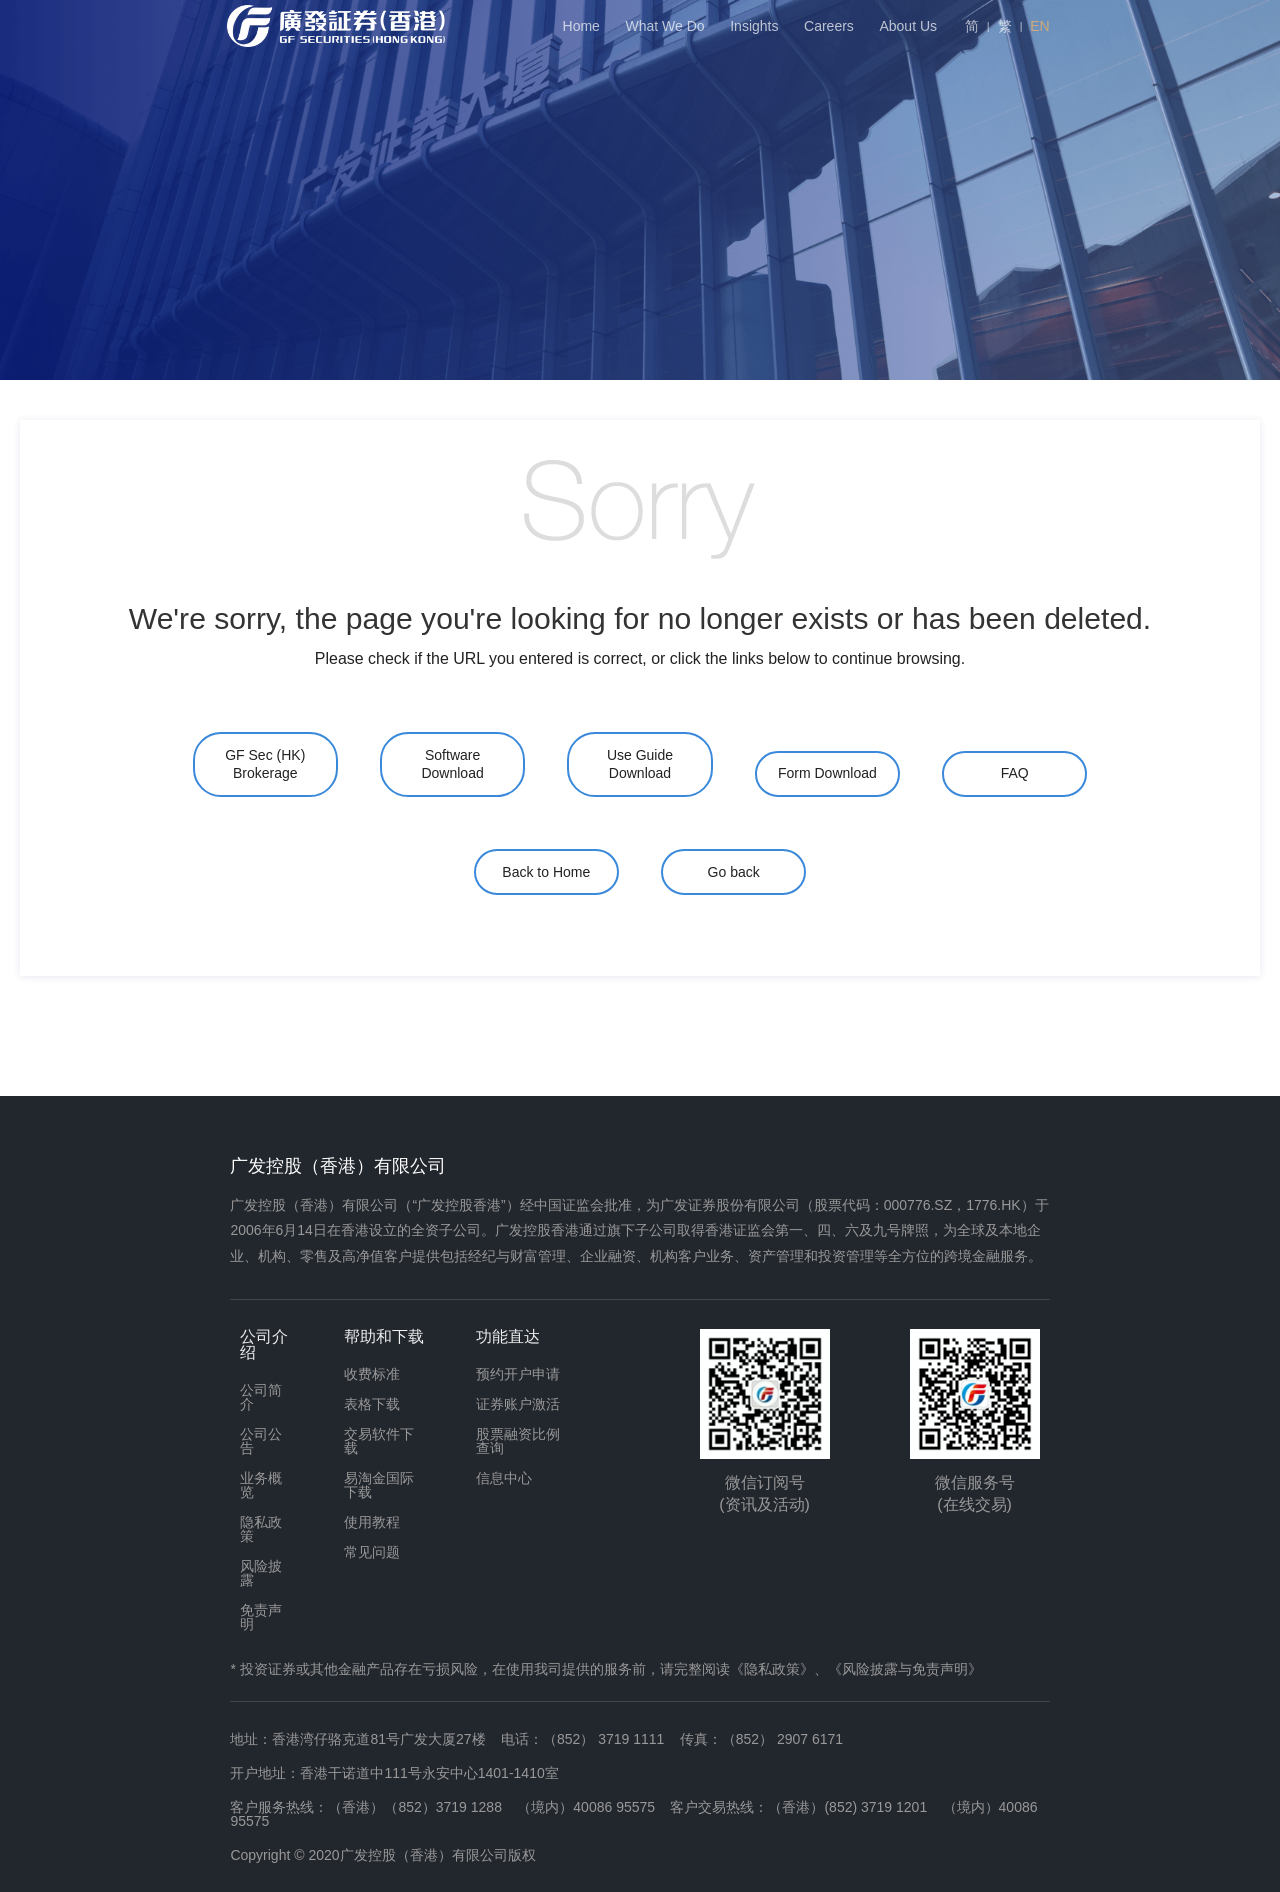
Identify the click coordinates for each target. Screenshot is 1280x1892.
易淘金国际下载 (379, 1485)
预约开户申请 (518, 1374)
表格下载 (372, 1404)
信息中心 (504, 1478)
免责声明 (261, 1617)
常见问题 (372, 1552)
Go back (734, 872)
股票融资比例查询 (518, 1441)
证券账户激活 (518, 1404)
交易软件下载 (379, 1441)
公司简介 (261, 1397)
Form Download (827, 773)
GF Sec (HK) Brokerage (265, 764)
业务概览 (261, 1485)
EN (1039, 26)
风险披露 (261, 1573)
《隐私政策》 (772, 1669)
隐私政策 (261, 1529)
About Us (908, 26)
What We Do (665, 26)
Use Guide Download (640, 764)
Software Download (452, 764)
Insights (754, 26)
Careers (829, 26)
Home (581, 26)
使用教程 (372, 1522)
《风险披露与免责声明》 (905, 1669)
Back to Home (546, 872)
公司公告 (261, 1441)
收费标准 (372, 1374)
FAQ (1015, 773)
